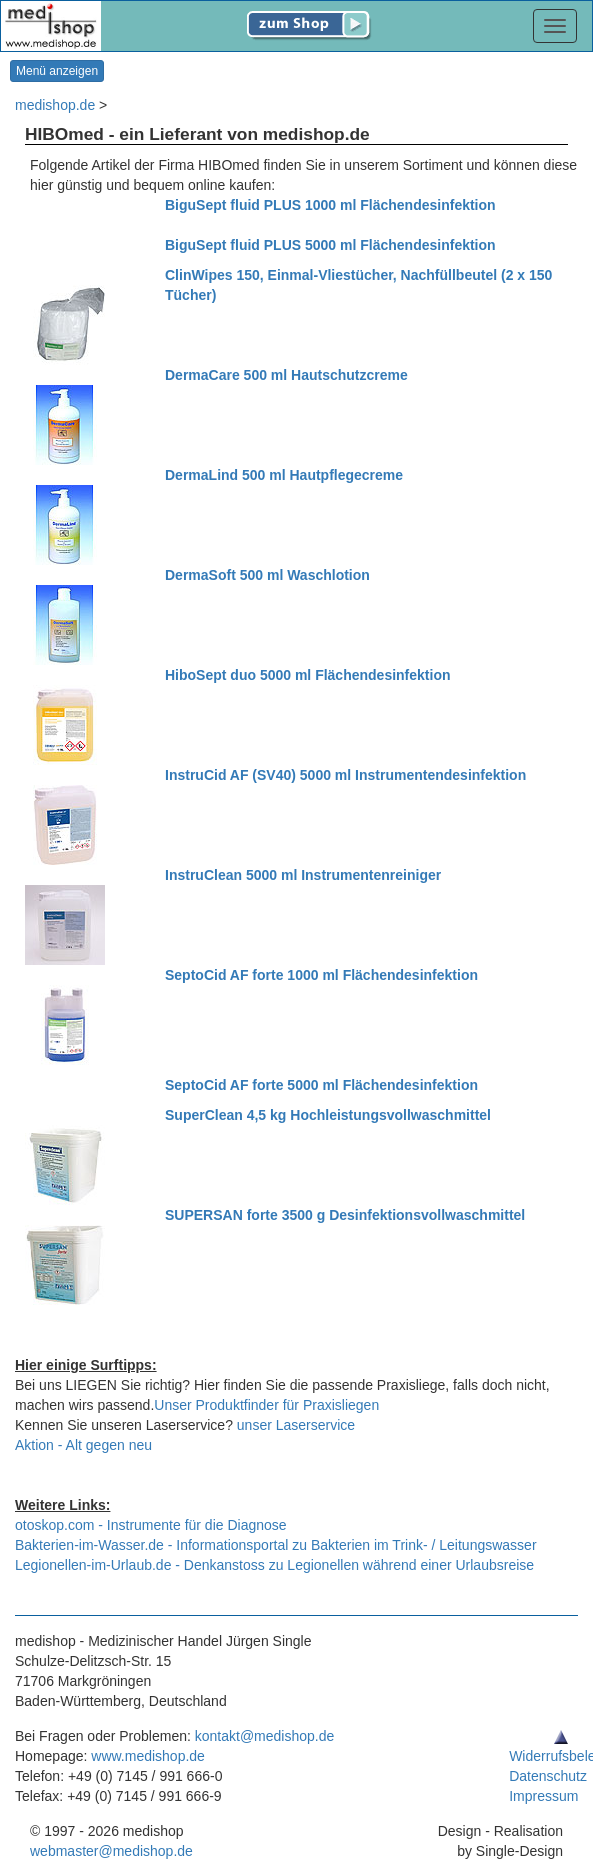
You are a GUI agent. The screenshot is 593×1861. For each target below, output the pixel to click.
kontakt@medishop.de (265, 1736)
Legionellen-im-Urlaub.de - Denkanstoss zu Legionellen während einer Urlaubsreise (274, 1565)
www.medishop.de (148, 1756)
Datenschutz (548, 1776)
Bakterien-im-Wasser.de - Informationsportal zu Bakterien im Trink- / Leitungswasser (276, 1545)
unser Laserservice (296, 1425)
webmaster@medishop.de (111, 1851)
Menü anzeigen (57, 71)
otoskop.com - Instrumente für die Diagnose (151, 1525)
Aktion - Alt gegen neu (83, 1445)
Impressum (543, 1796)
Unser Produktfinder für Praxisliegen (266, 1405)
